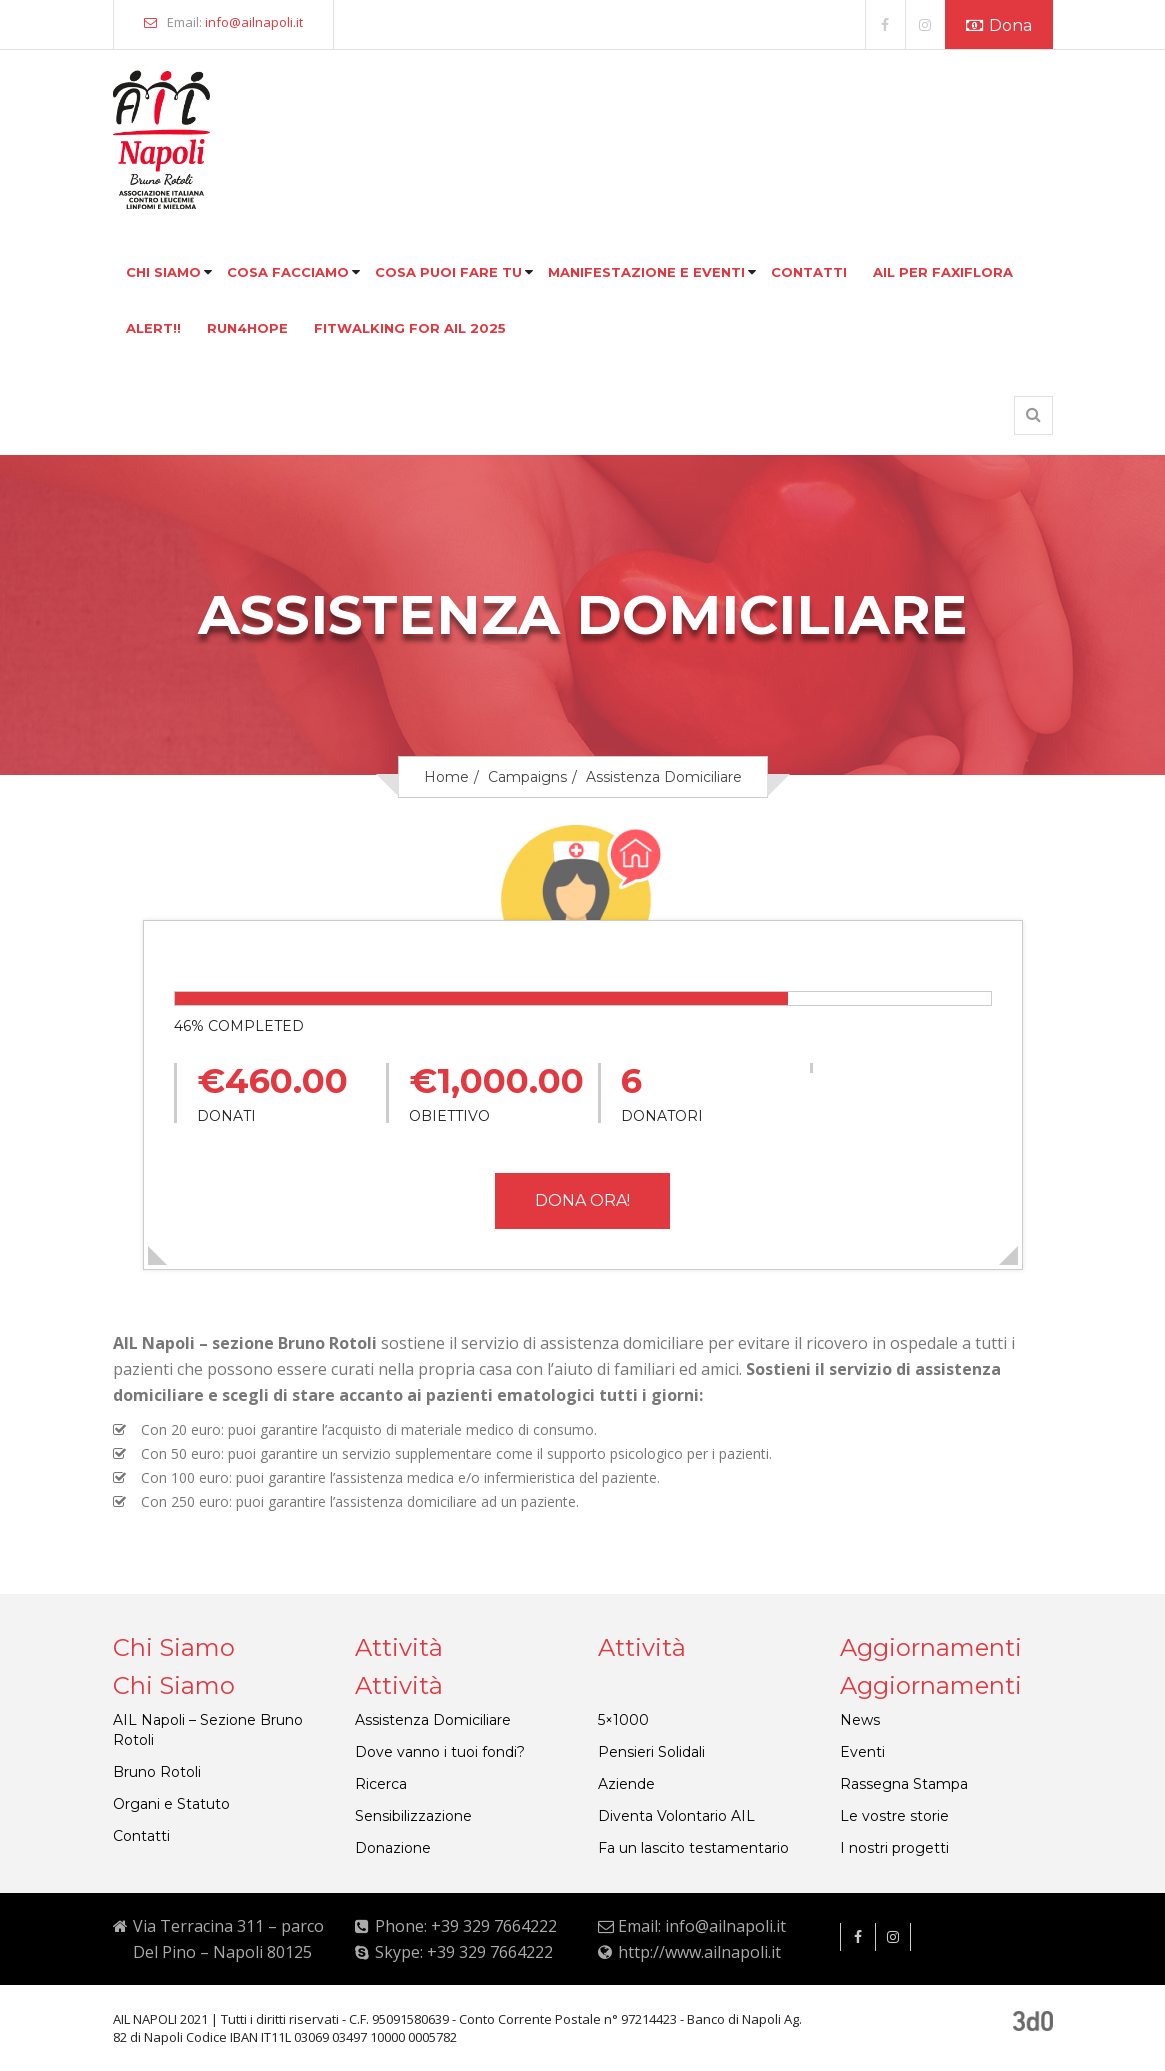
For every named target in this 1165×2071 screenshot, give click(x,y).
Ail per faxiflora (943, 272)
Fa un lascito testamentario (693, 1848)
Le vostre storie (894, 1816)
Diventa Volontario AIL (676, 1816)
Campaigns (527, 777)
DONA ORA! (582, 1200)
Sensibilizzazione (413, 1816)
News (860, 1720)
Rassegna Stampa (904, 1784)
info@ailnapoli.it (254, 22)
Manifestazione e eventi (646, 272)
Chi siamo (163, 272)
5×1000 (623, 1720)
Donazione (393, 1848)
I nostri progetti (894, 1848)
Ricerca (381, 1784)
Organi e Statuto (171, 1804)
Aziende (626, 1784)
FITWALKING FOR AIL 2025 (410, 328)
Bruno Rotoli (157, 1772)
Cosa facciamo (288, 272)
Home (446, 777)
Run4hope (247, 328)
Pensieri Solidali (651, 1752)
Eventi (862, 1752)
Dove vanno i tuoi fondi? (440, 1752)
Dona (999, 25)
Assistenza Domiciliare (433, 1720)
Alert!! (153, 328)
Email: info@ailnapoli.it (702, 1926)
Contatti (809, 272)
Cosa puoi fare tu (448, 272)
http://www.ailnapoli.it (699, 1952)
